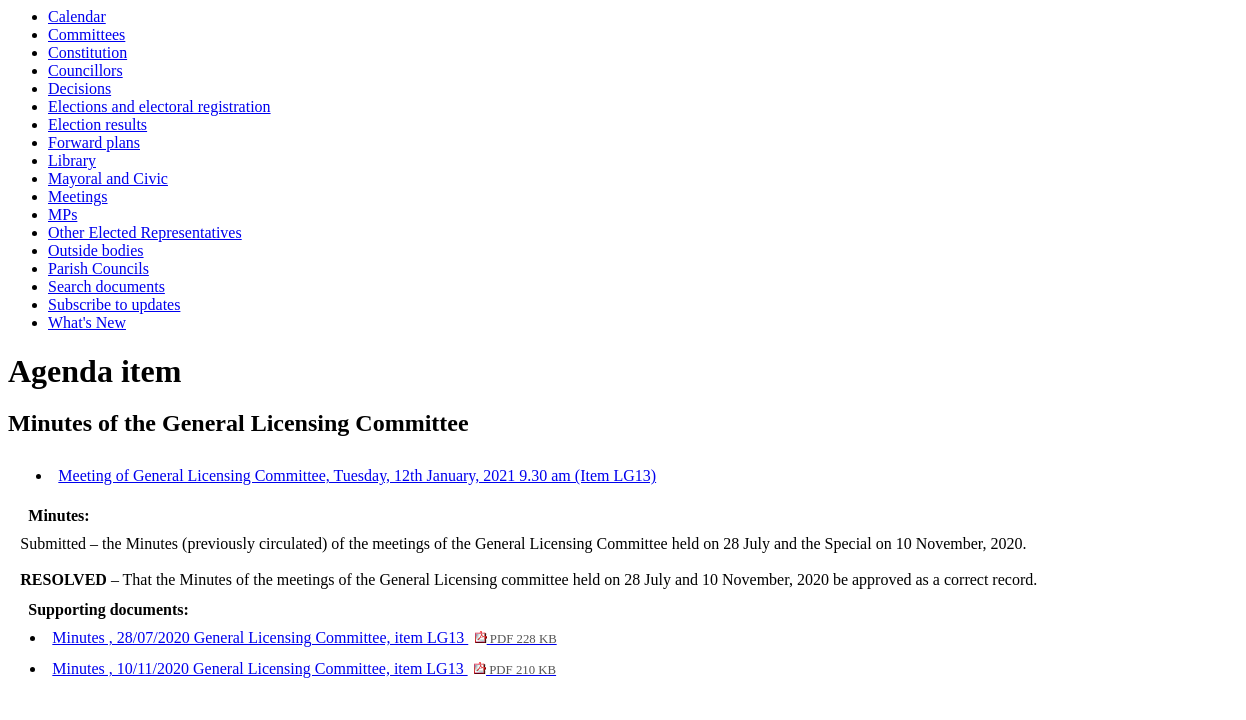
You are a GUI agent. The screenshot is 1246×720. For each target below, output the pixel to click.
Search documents (106, 286)
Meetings (78, 196)
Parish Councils (98, 268)
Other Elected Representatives (145, 232)
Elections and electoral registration (159, 106)
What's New (87, 322)
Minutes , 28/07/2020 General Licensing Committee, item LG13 (304, 637)
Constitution (87, 52)
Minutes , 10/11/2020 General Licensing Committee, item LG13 (304, 668)
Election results (97, 124)
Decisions (79, 88)
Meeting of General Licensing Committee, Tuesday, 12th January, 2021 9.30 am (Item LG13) (357, 475)
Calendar (77, 16)
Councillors (85, 70)
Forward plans (94, 142)
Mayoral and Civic (108, 178)
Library (72, 160)
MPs (62, 214)
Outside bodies (96, 250)
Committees (86, 34)
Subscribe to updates (114, 304)
